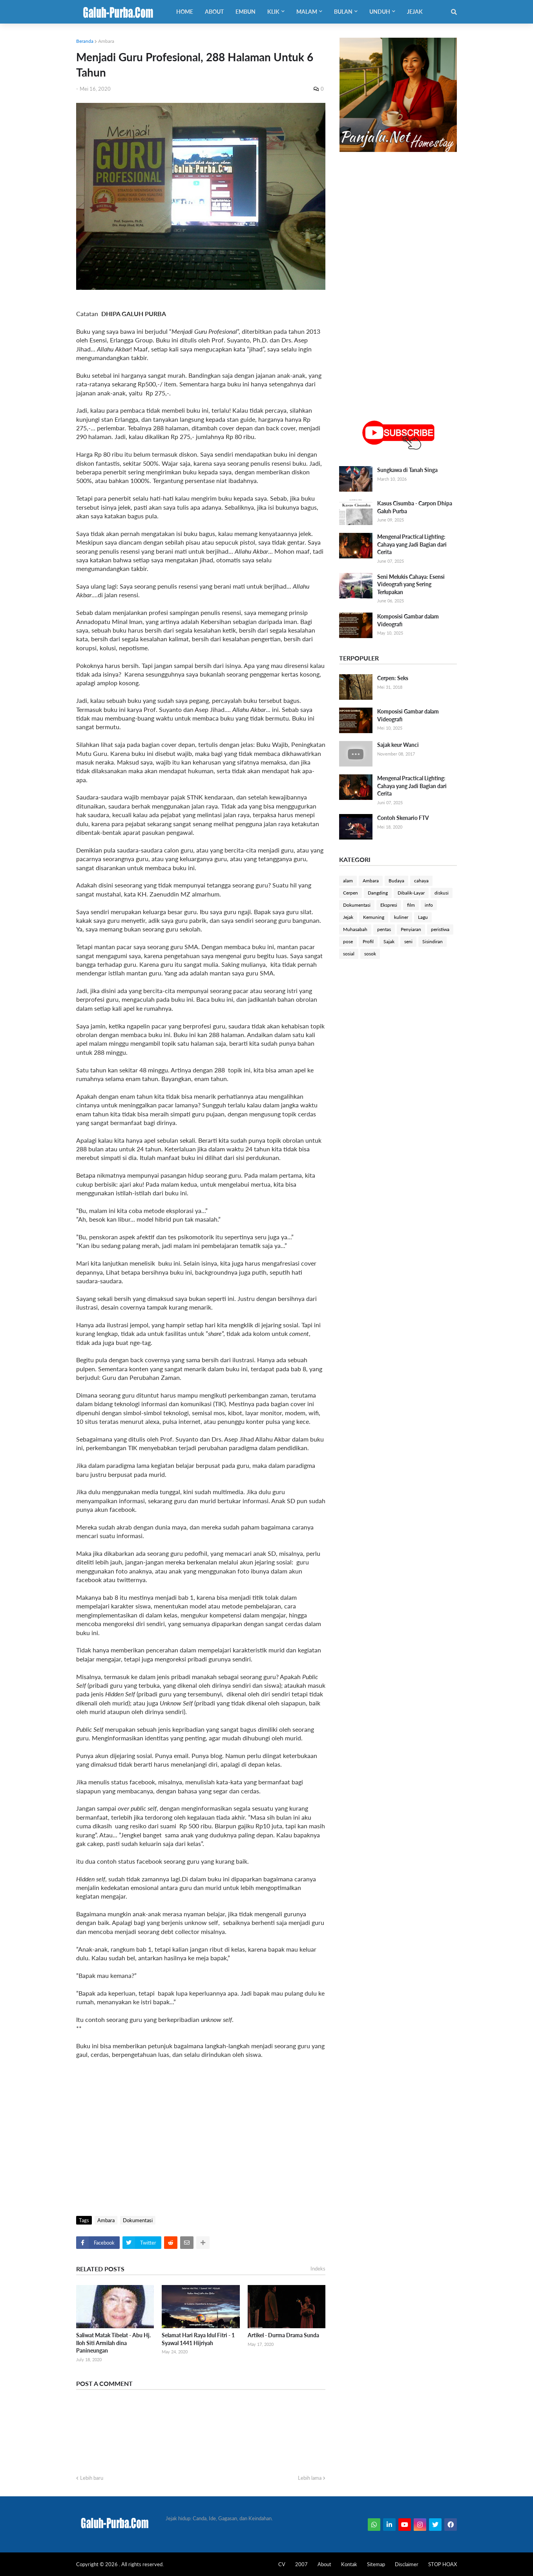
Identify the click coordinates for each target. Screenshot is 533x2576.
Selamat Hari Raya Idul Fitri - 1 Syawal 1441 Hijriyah (198, 2339)
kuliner (401, 917)
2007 (301, 2564)
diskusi (441, 893)
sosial (348, 954)
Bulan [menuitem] (343, 11)
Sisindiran (432, 941)
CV (281, 2564)
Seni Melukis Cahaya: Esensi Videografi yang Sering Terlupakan (411, 584)
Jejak (348, 917)
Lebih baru (91, 2478)
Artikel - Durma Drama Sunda (283, 2335)
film (411, 905)
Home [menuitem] (184, 11)
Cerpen (350, 893)
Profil (368, 941)
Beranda (84, 41)
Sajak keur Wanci (398, 744)
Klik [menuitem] (273, 11)
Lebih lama (309, 2478)
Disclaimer (406, 2564)
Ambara (106, 41)
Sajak (388, 941)
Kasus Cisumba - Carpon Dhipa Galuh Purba (414, 507)
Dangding (378, 893)
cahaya (421, 881)
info (429, 905)
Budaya (396, 881)
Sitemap (376, 2564)
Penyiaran (411, 929)
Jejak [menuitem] (415, 11)
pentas (384, 929)
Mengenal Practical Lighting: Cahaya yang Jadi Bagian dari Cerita (412, 544)
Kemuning (373, 917)
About (324, 2564)
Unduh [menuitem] (379, 11)
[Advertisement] (200, 2149)
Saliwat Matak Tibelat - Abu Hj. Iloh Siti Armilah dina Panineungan (113, 2343)
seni (408, 941)
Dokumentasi (138, 2220)
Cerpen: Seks (392, 678)
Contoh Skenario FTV (403, 817)
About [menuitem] (214, 11)
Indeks (317, 2268)
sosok (370, 954)
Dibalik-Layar (411, 893)
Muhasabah (355, 929)
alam (348, 881)
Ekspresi (388, 905)
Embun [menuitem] (245, 11)
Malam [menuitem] (306, 11)
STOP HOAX (442, 2564)
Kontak (349, 2564)
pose (348, 941)
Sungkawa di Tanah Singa (407, 470)
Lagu (423, 917)
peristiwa (440, 929)
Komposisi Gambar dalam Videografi (408, 620)
